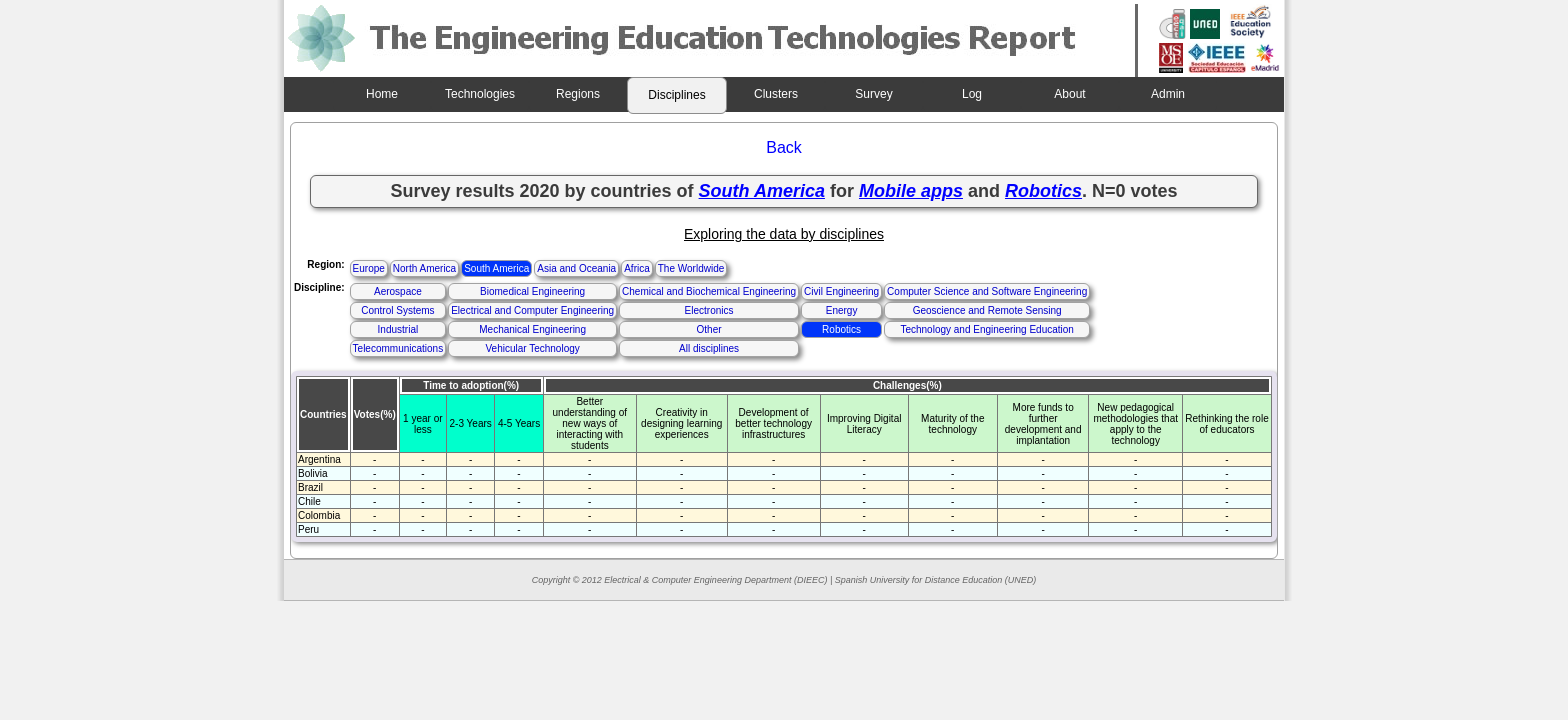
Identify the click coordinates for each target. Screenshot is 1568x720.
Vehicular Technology (532, 348)
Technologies (480, 94)
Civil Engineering (841, 291)
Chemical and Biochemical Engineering (709, 291)
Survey (873, 94)
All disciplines (709, 348)
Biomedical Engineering (532, 291)
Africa (637, 268)
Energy (842, 310)
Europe (369, 268)
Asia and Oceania (576, 268)
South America (496, 268)
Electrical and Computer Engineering (532, 310)
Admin (1168, 94)
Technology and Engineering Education (986, 329)
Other (709, 329)
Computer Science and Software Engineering (987, 291)
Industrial (398, 329)
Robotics (841, 329)
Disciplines (676, 95)
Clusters (776, 94)
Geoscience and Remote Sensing (987, 310)
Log (972, 94)
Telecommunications (398, 348)
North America (424, 268)
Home (382, 94)
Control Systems (397, 310)
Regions (578, 94)
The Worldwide (691, 268)
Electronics (709, 310)
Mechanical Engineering (532, 329)
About (1069, 94)
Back (784, 147)
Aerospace (398, 291)
